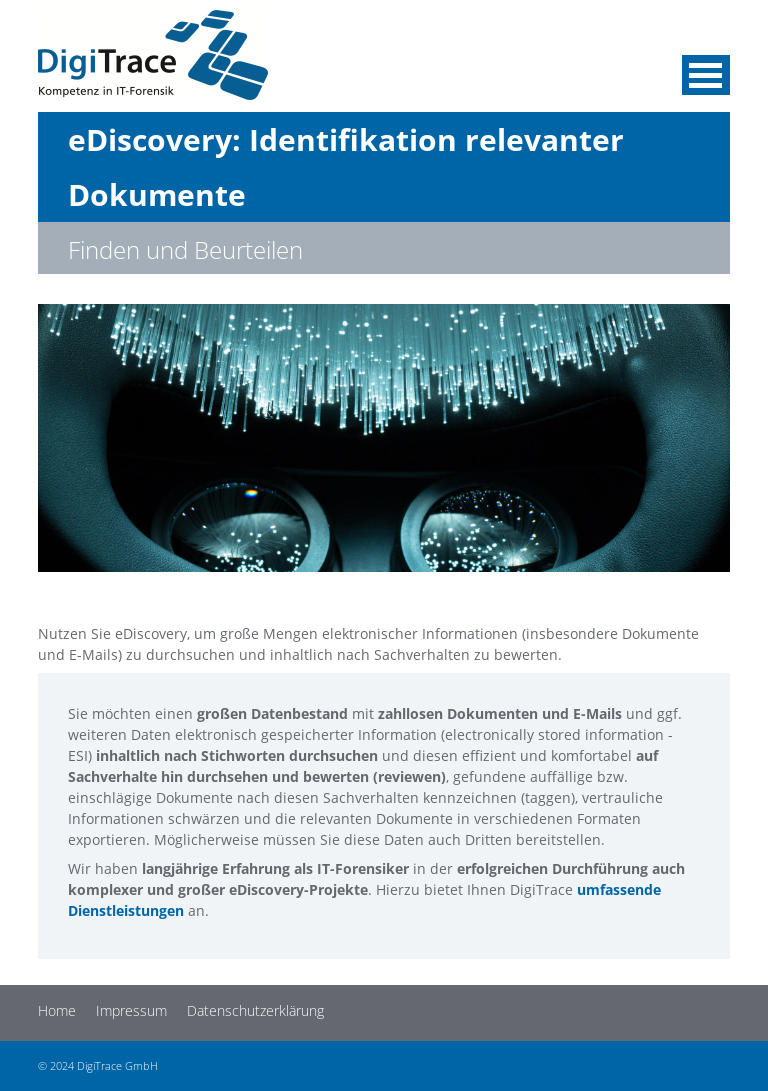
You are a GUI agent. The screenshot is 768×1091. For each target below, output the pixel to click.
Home (57, 1010)
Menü (706, 75)
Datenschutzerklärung (255, 1010)
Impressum (131, 1010)
